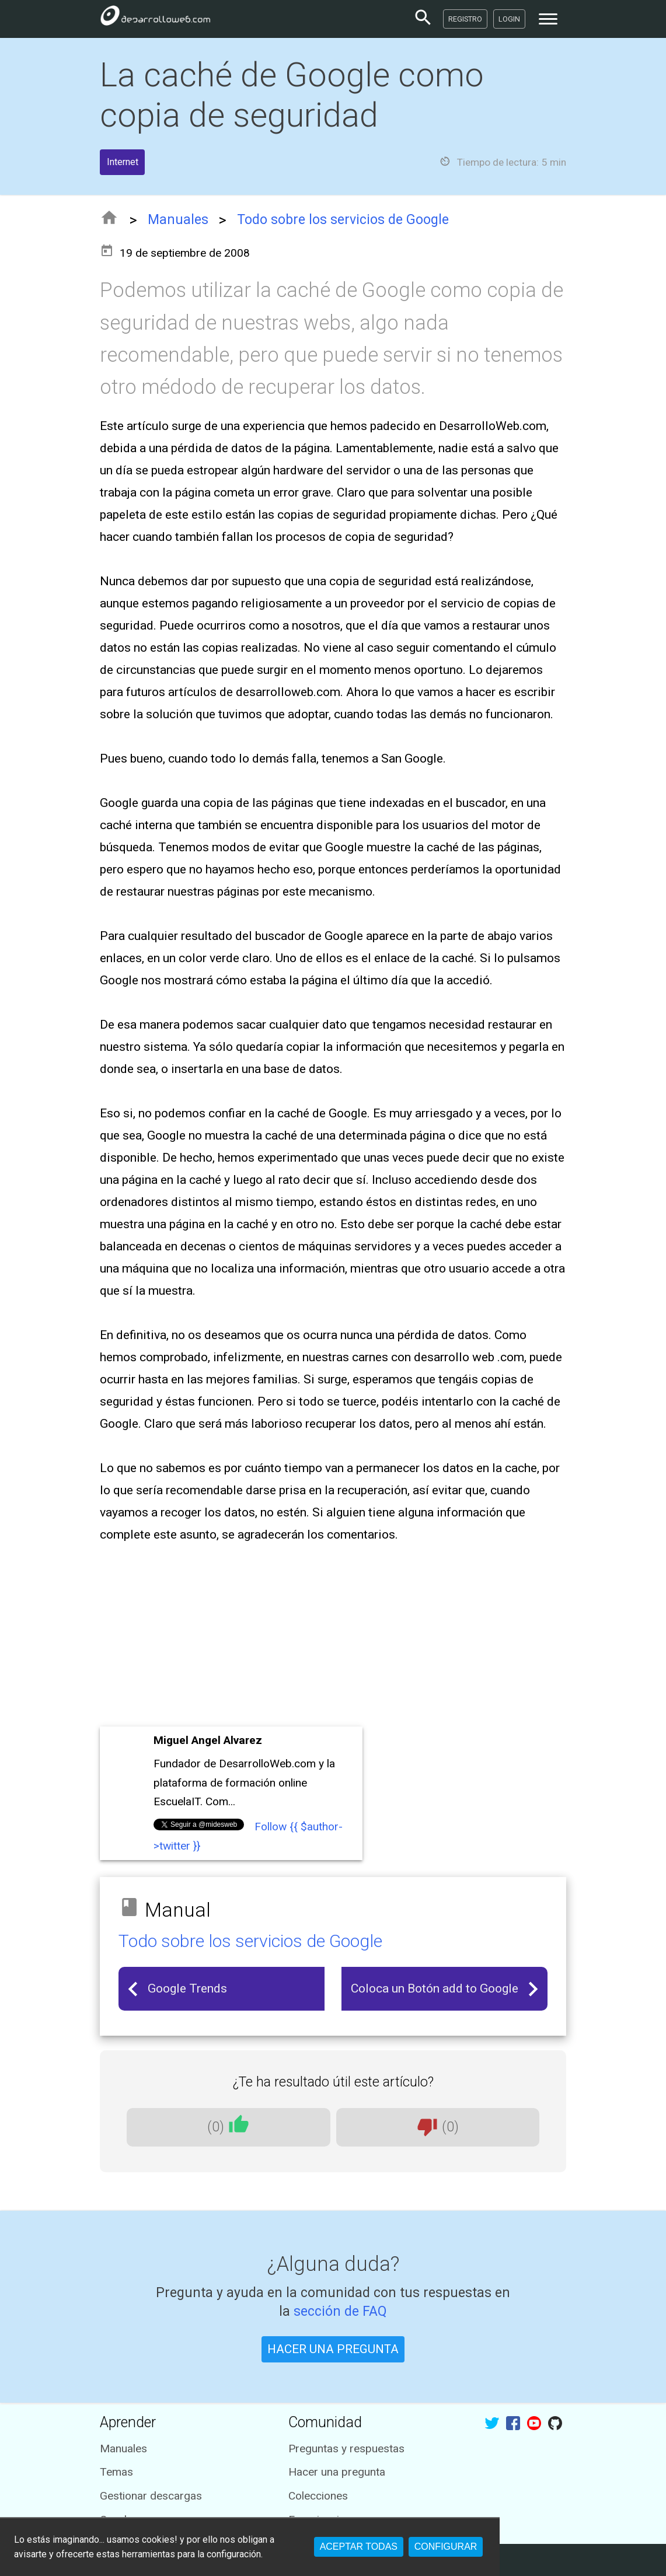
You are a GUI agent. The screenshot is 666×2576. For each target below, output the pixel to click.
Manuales (178, 220)
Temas (116, 2472)
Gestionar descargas (151, 2495)
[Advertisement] (333, 1636)
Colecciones (318, 2495)
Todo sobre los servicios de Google (343, 220)
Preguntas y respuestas (346, 2448)
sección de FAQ (340, 2311)
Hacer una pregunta (336, 2472)
